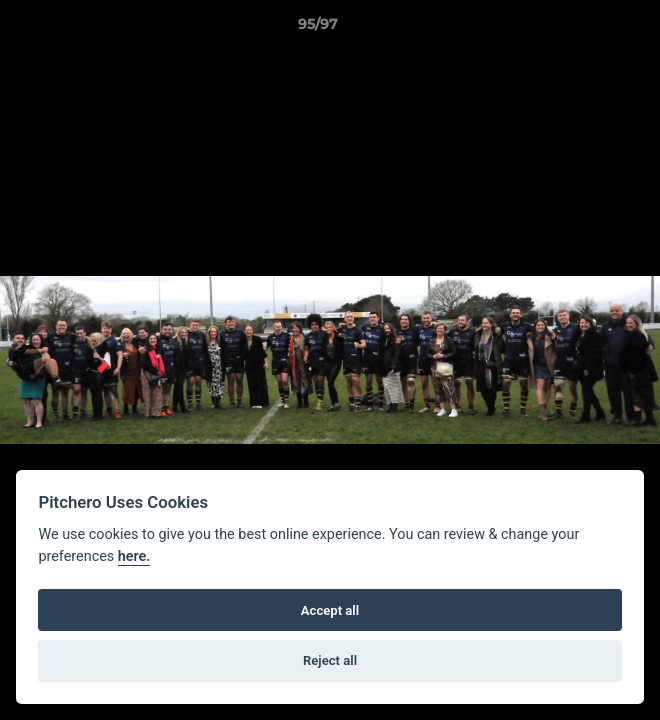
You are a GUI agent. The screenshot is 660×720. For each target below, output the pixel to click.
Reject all (330, 660)
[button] (588, 29)
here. (134, 556)
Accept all (330, 610)
